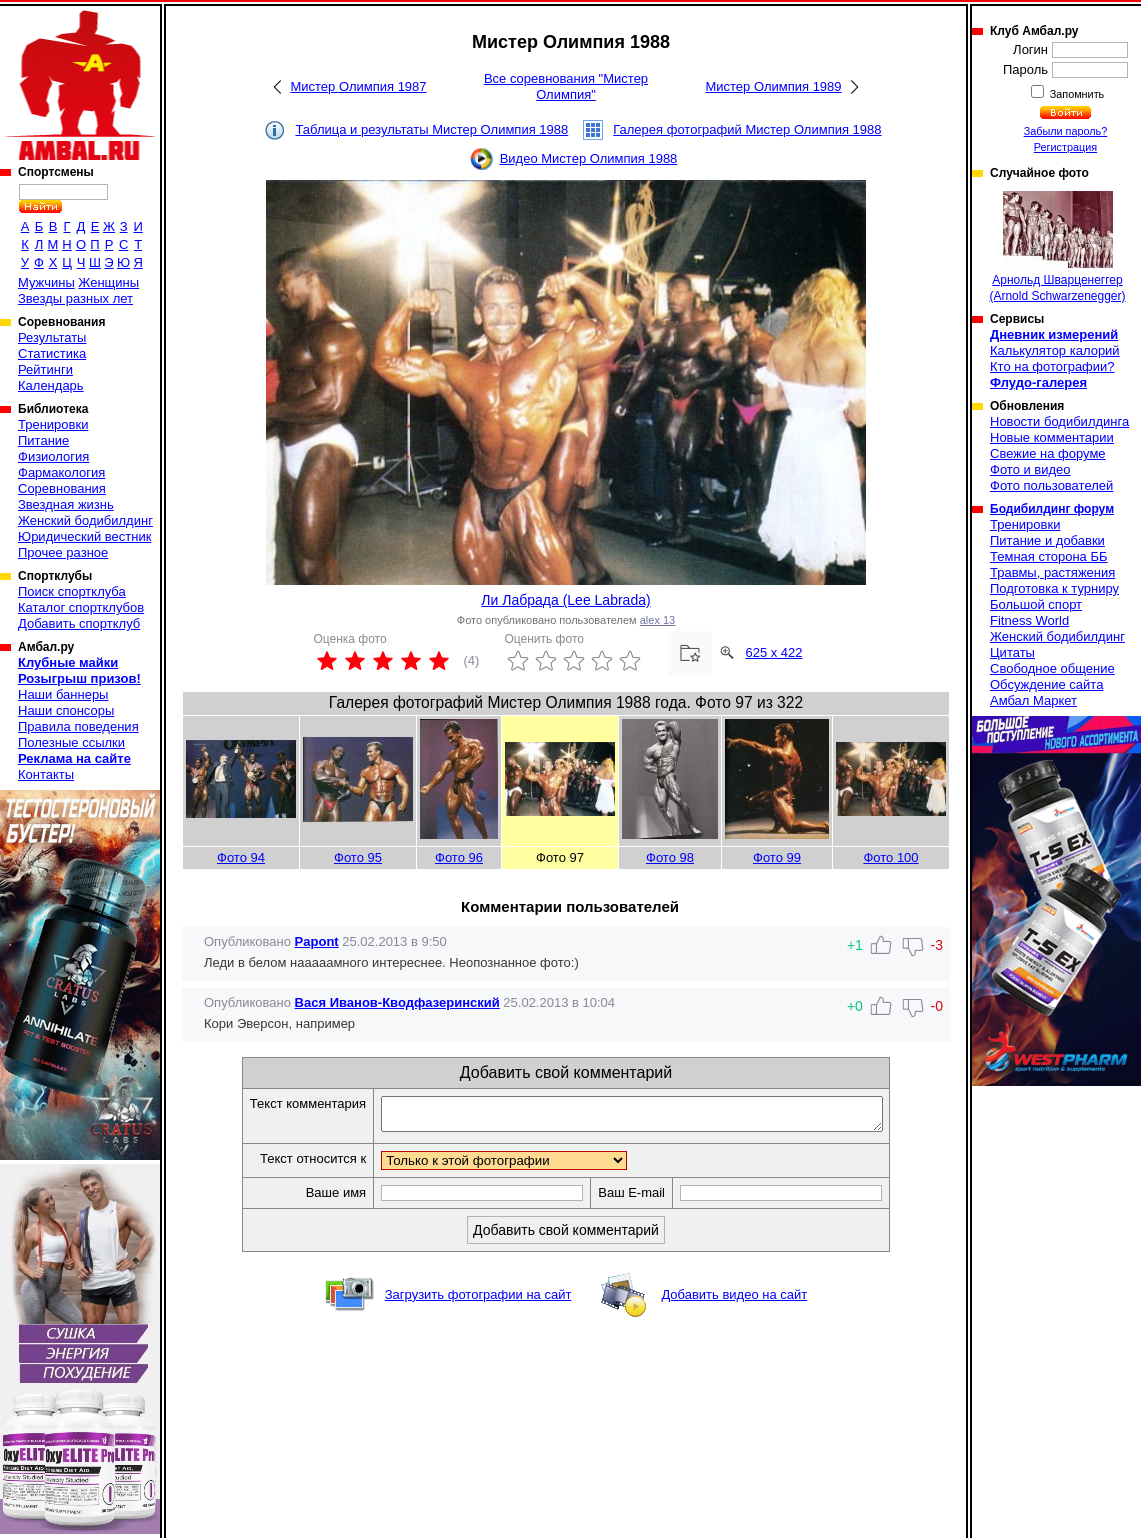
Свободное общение (1052, 668)
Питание (43, 440)
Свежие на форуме (1048, 453)
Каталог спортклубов (81, 607)
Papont (317, 941)
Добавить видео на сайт (734, 1300)
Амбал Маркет (1033, 700)
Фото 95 (358, 857)
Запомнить (1076, 94)
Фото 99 (777, 857)
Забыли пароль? (1066, 131)
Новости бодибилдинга (1059, 421)
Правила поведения (78, 726)
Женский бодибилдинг (85, 520)
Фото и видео (1030, 469)
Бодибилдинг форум (1052, 509)
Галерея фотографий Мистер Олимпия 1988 (747, 129)
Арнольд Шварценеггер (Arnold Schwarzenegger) (1057, 247)
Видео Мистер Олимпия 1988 (589, 158)
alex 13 (657, 620)
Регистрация (1065, 147)
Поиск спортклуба (72, 591)
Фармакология (61, 472)
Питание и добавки (1047, 540)
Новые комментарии (1052, 437)
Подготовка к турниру (1054, 588)
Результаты (52, 337)
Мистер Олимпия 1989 (773, 86)
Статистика (52, 353)
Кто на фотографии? (1052, 366)
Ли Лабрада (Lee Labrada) (565, 600)
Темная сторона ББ (1049, 556)
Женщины (108, 282)
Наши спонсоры (66, 710)
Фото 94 (241, 857)
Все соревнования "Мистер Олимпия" (566, 86)
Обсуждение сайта (1046, 684)
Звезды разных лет (75, 298)
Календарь (51, 385)
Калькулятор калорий (1055, 350)
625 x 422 (773, 652)
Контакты (46, 774)
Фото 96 (459, 857)
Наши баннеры (63, 694)
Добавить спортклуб (79, 623)
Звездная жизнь (66, 504)
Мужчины (46, 282)
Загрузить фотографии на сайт (478, 1300)
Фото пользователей (1051, 485)
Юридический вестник (84, 536)
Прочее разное (63, 552)
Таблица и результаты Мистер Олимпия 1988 (431, 129)
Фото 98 (670, 857)
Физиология (53, 456)
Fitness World (1029, 620)
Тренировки (53, 424)
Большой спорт (1036, 604)
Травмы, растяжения (1052, 572)
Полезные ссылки (71, 742)
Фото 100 (890, 857)
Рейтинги (45, 369)
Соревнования (62, 488)
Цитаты (1012, 652)
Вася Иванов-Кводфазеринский (397, 1002)
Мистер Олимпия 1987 (358, 86)
